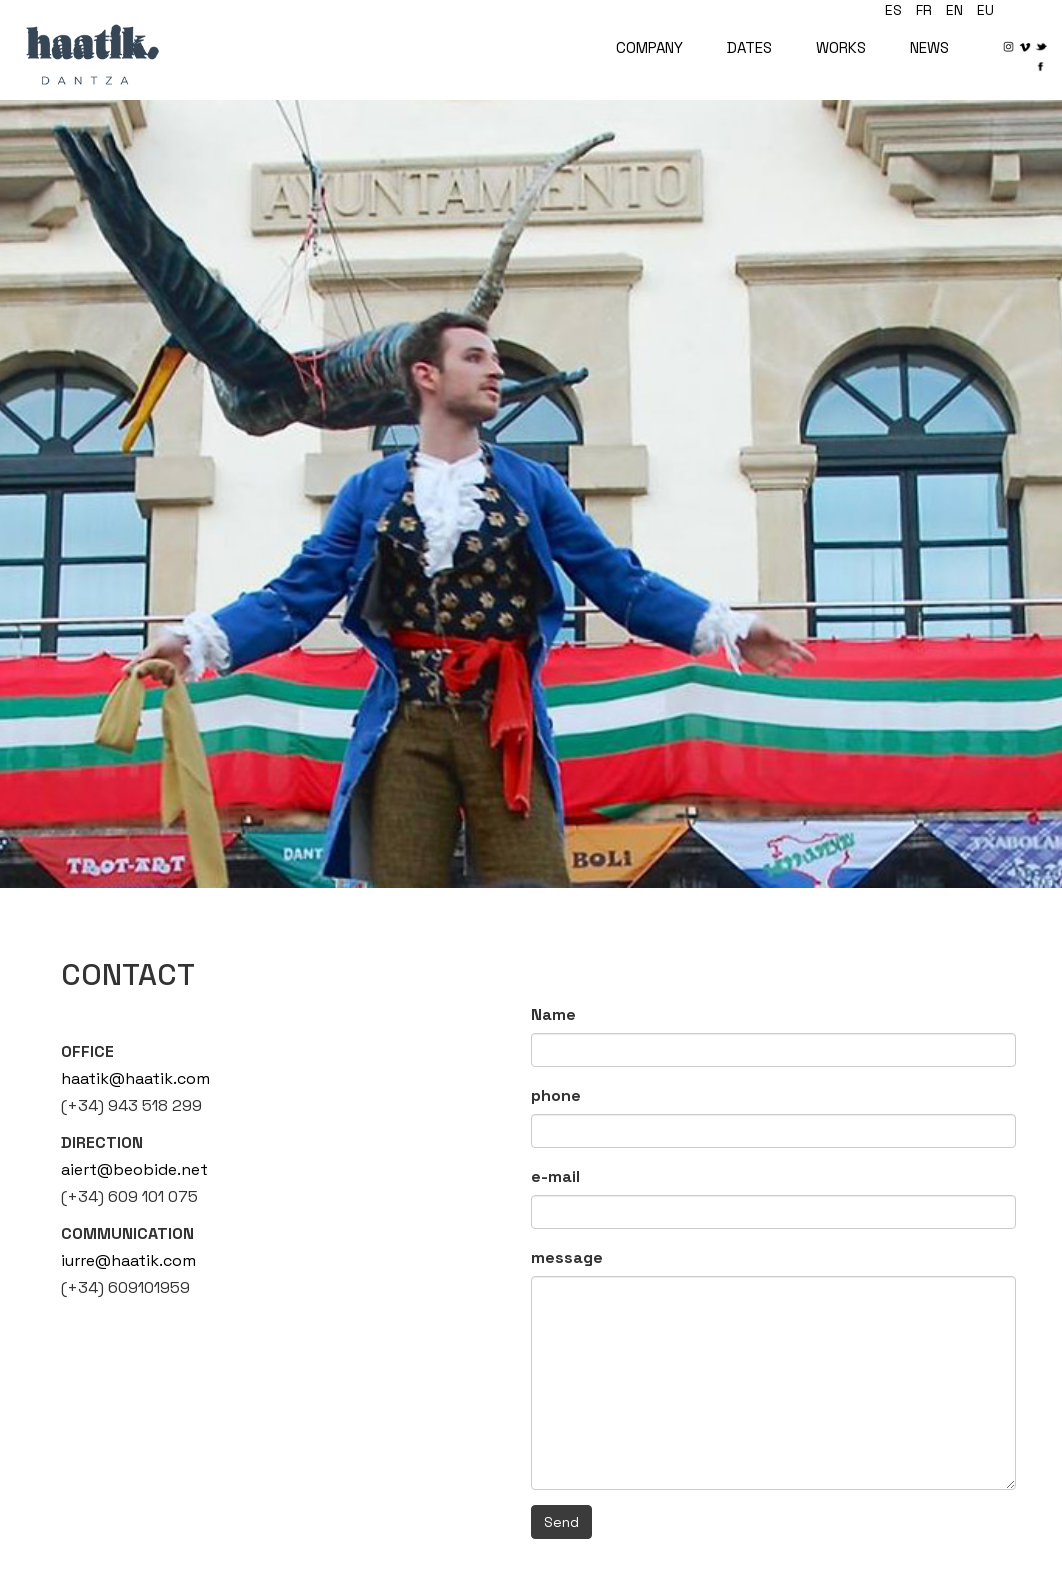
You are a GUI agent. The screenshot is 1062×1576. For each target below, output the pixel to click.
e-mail (555, 1176)
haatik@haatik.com (135, 1078)
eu (985, 10)
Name (553, 1014)
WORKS (841, 47)
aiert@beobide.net (134, 1169)
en (954, 10)
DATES (749, 47)
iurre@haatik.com (128, 1260)
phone (556, 1095)
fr (924, 10)
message (567, 1257)
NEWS (929, 47)
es (893, 10)
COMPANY (649, 47)
